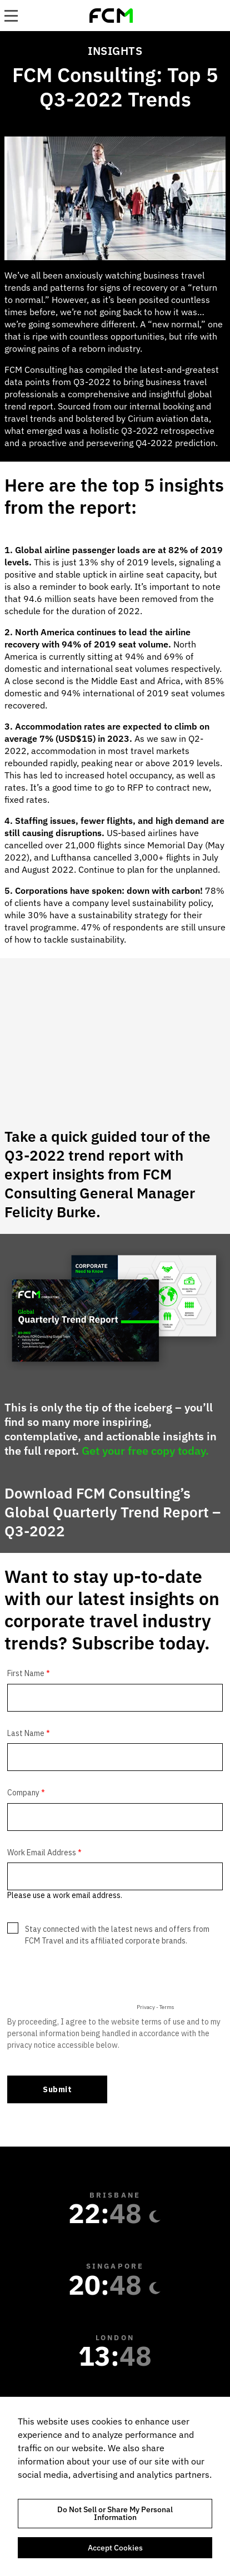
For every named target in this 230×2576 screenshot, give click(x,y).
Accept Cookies (115, 2548)
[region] (115, 2486)
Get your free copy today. (145, 1450)
